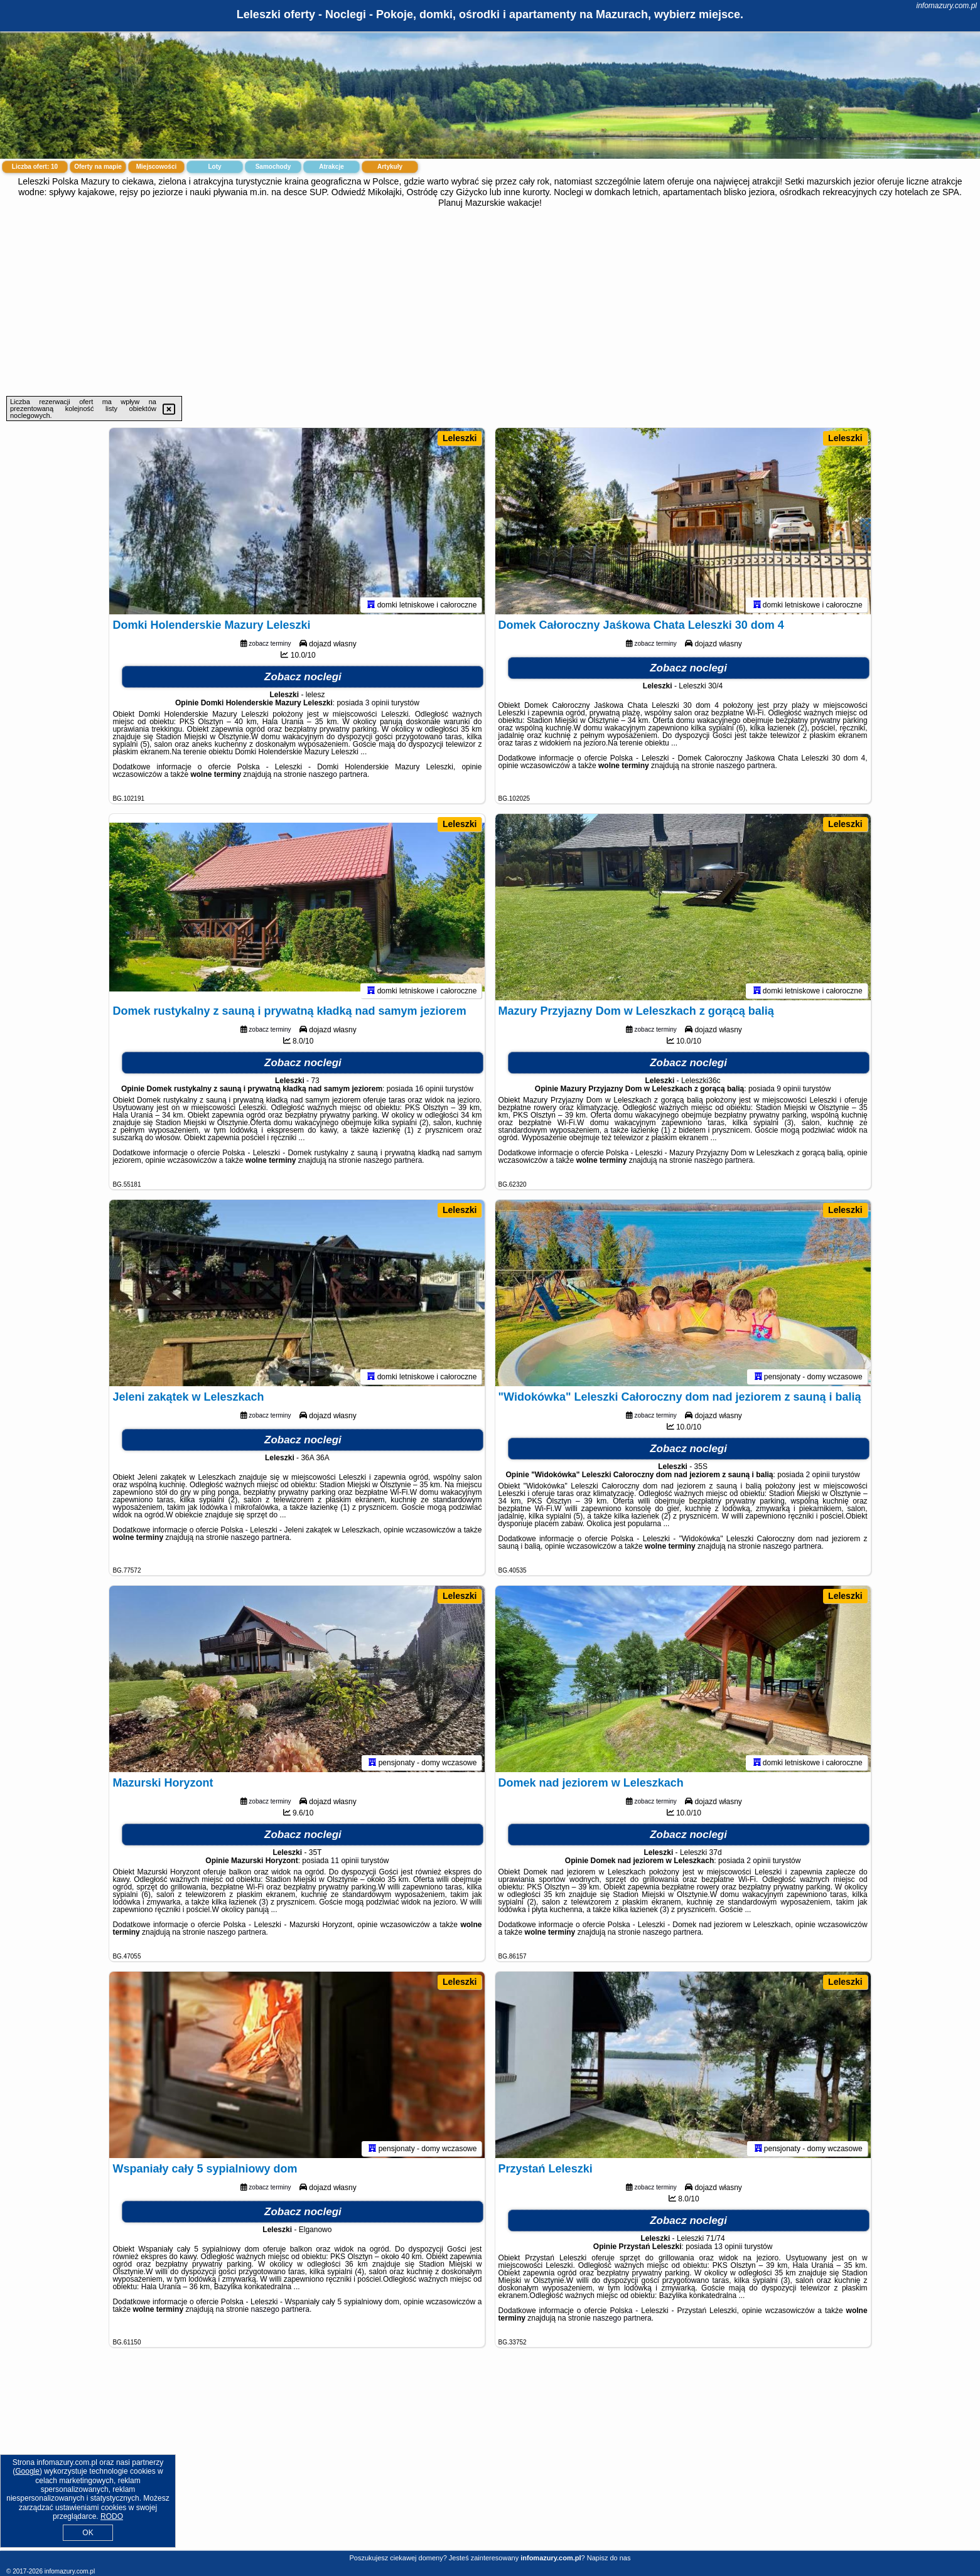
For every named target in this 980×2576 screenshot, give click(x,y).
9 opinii (788, 1090)
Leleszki (460, 438)
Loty (214, 166)
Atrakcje (331, 166)
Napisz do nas (609, 2558)
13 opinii (728, 2248)
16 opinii (429, 1090)
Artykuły (389, 166)
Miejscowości (156, 166)
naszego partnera (338, 776)
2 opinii (818, 1476)
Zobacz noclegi (303, 679)
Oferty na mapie (98, 166)
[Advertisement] (490, 302)
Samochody (273, 166)
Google (27, 2471)
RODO (111, 2516)
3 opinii (377, 704)
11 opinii (345, 1862)
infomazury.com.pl (947, 5)
